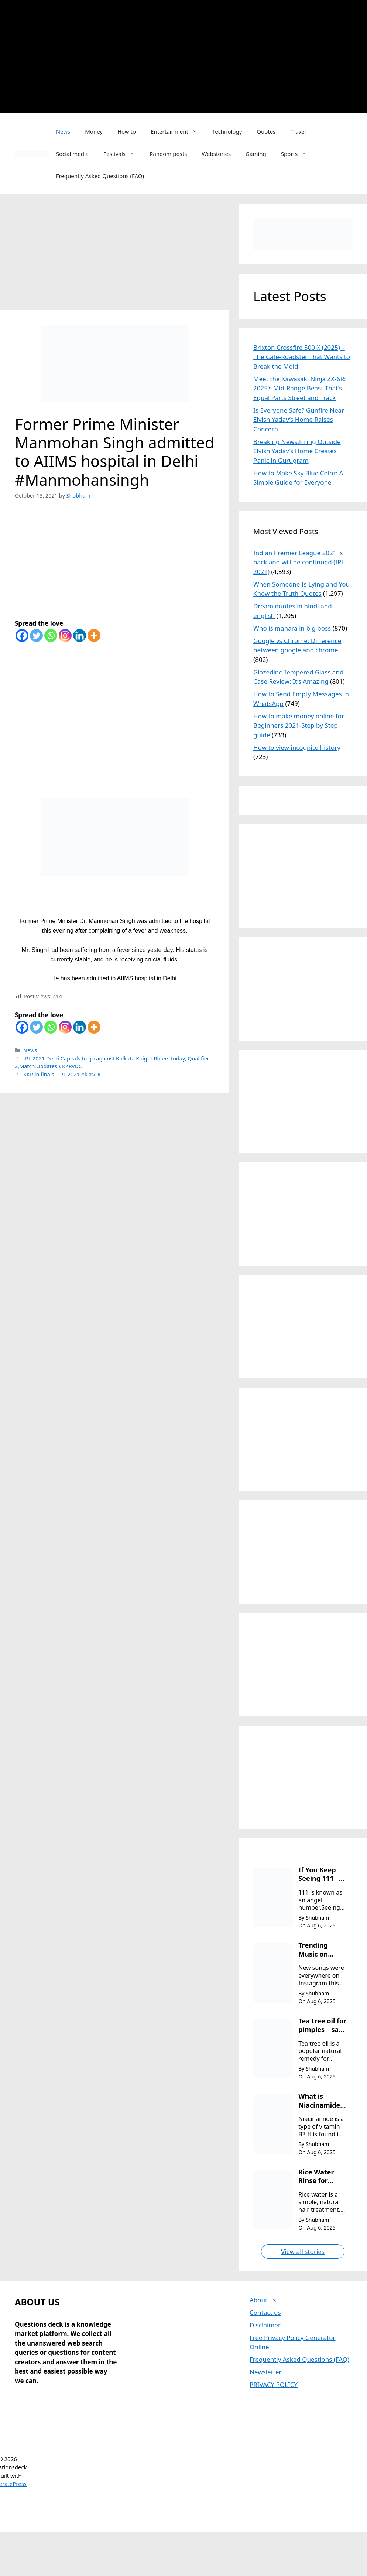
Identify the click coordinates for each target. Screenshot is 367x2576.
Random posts (168, 153)
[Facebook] (22, 635)
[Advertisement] (187, 55)
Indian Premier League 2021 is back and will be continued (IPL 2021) (298, 562)
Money (94, 131)
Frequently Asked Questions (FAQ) (100, 176)
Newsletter (266, 2372)
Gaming (256, 153)
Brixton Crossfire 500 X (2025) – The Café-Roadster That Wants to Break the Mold (301, 356)
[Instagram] (65, 635)
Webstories (216, 153)
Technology (227, 131)
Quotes (266, 131)
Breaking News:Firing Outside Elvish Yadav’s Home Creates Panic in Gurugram (296, 451)
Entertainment (178, 131)
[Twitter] (36, 635)
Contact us (265, 2312)
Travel (298, 131)
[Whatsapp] (50, 635)
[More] (94, 635)
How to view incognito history (296, 747)
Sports (297, 154)
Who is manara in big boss (292, 628)
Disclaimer (265, 2325)
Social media (72, 153)
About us (263, 2300)
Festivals (122, 154)
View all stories (303, 2251)
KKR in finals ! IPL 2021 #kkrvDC (62, 1074)
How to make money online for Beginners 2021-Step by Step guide (298, 725)
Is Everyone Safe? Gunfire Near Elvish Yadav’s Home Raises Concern (298, 419)
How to (126, 131)
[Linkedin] (79, 635)
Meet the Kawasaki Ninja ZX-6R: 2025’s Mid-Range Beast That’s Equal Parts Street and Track (299, 388)
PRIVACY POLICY (274, 2384)
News (63, 131)
